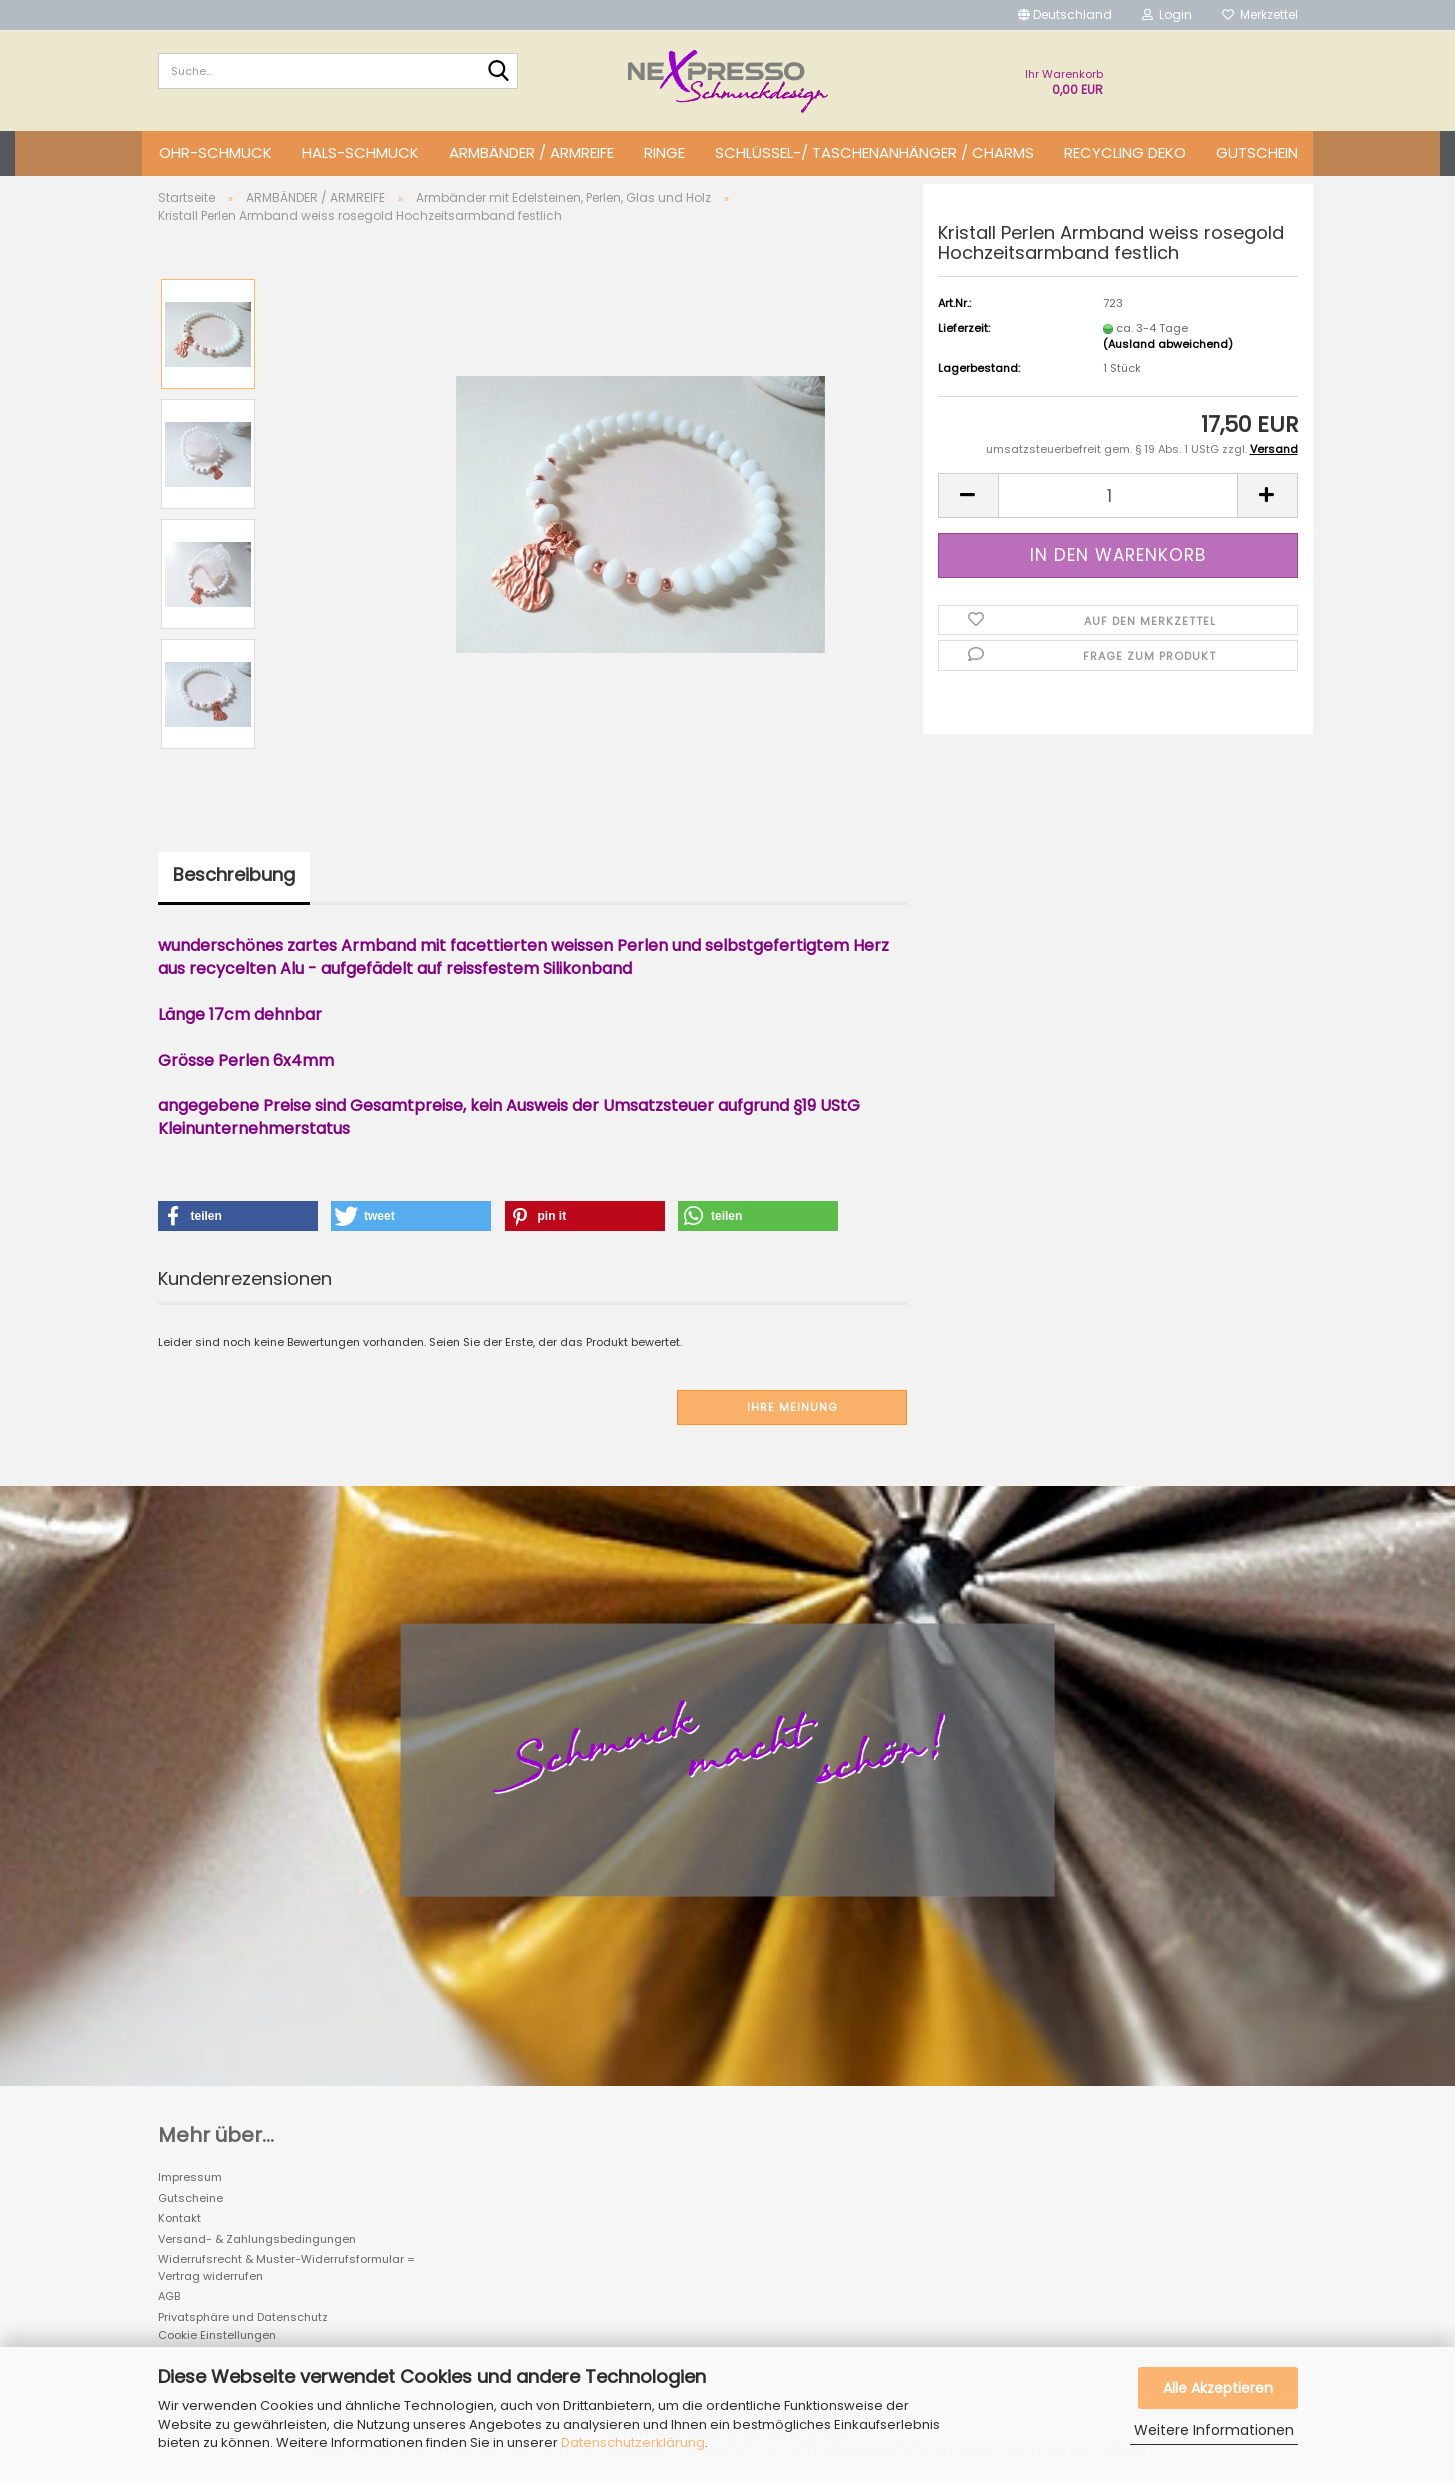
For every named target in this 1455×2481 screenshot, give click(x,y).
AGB (169, 2296)
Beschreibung (234, 874)
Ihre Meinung (792, 1407)
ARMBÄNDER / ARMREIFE (531, 152)
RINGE (664, 152)
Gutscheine (190, 2198)
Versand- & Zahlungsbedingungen (257, 2239)
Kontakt (179, 2218)
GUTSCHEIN (1257, 152)
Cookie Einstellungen (217, 2335)
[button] (1065, 15)
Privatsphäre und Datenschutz (243, 2317)
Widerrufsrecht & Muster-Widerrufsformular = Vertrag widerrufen (286, 2267)
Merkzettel (1260, 14)
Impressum (190, 2177)
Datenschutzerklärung (633, 2442)
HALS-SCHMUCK (360, 152)
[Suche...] (499, 72)
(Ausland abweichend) (1168, 344)
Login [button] (1167, 14)
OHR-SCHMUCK (215, 152)
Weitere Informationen (1214, 2430)
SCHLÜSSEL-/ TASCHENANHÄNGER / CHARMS (874, 152)
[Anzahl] (1118, 495)
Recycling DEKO (1125, 152)
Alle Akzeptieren (1218, 2388)
